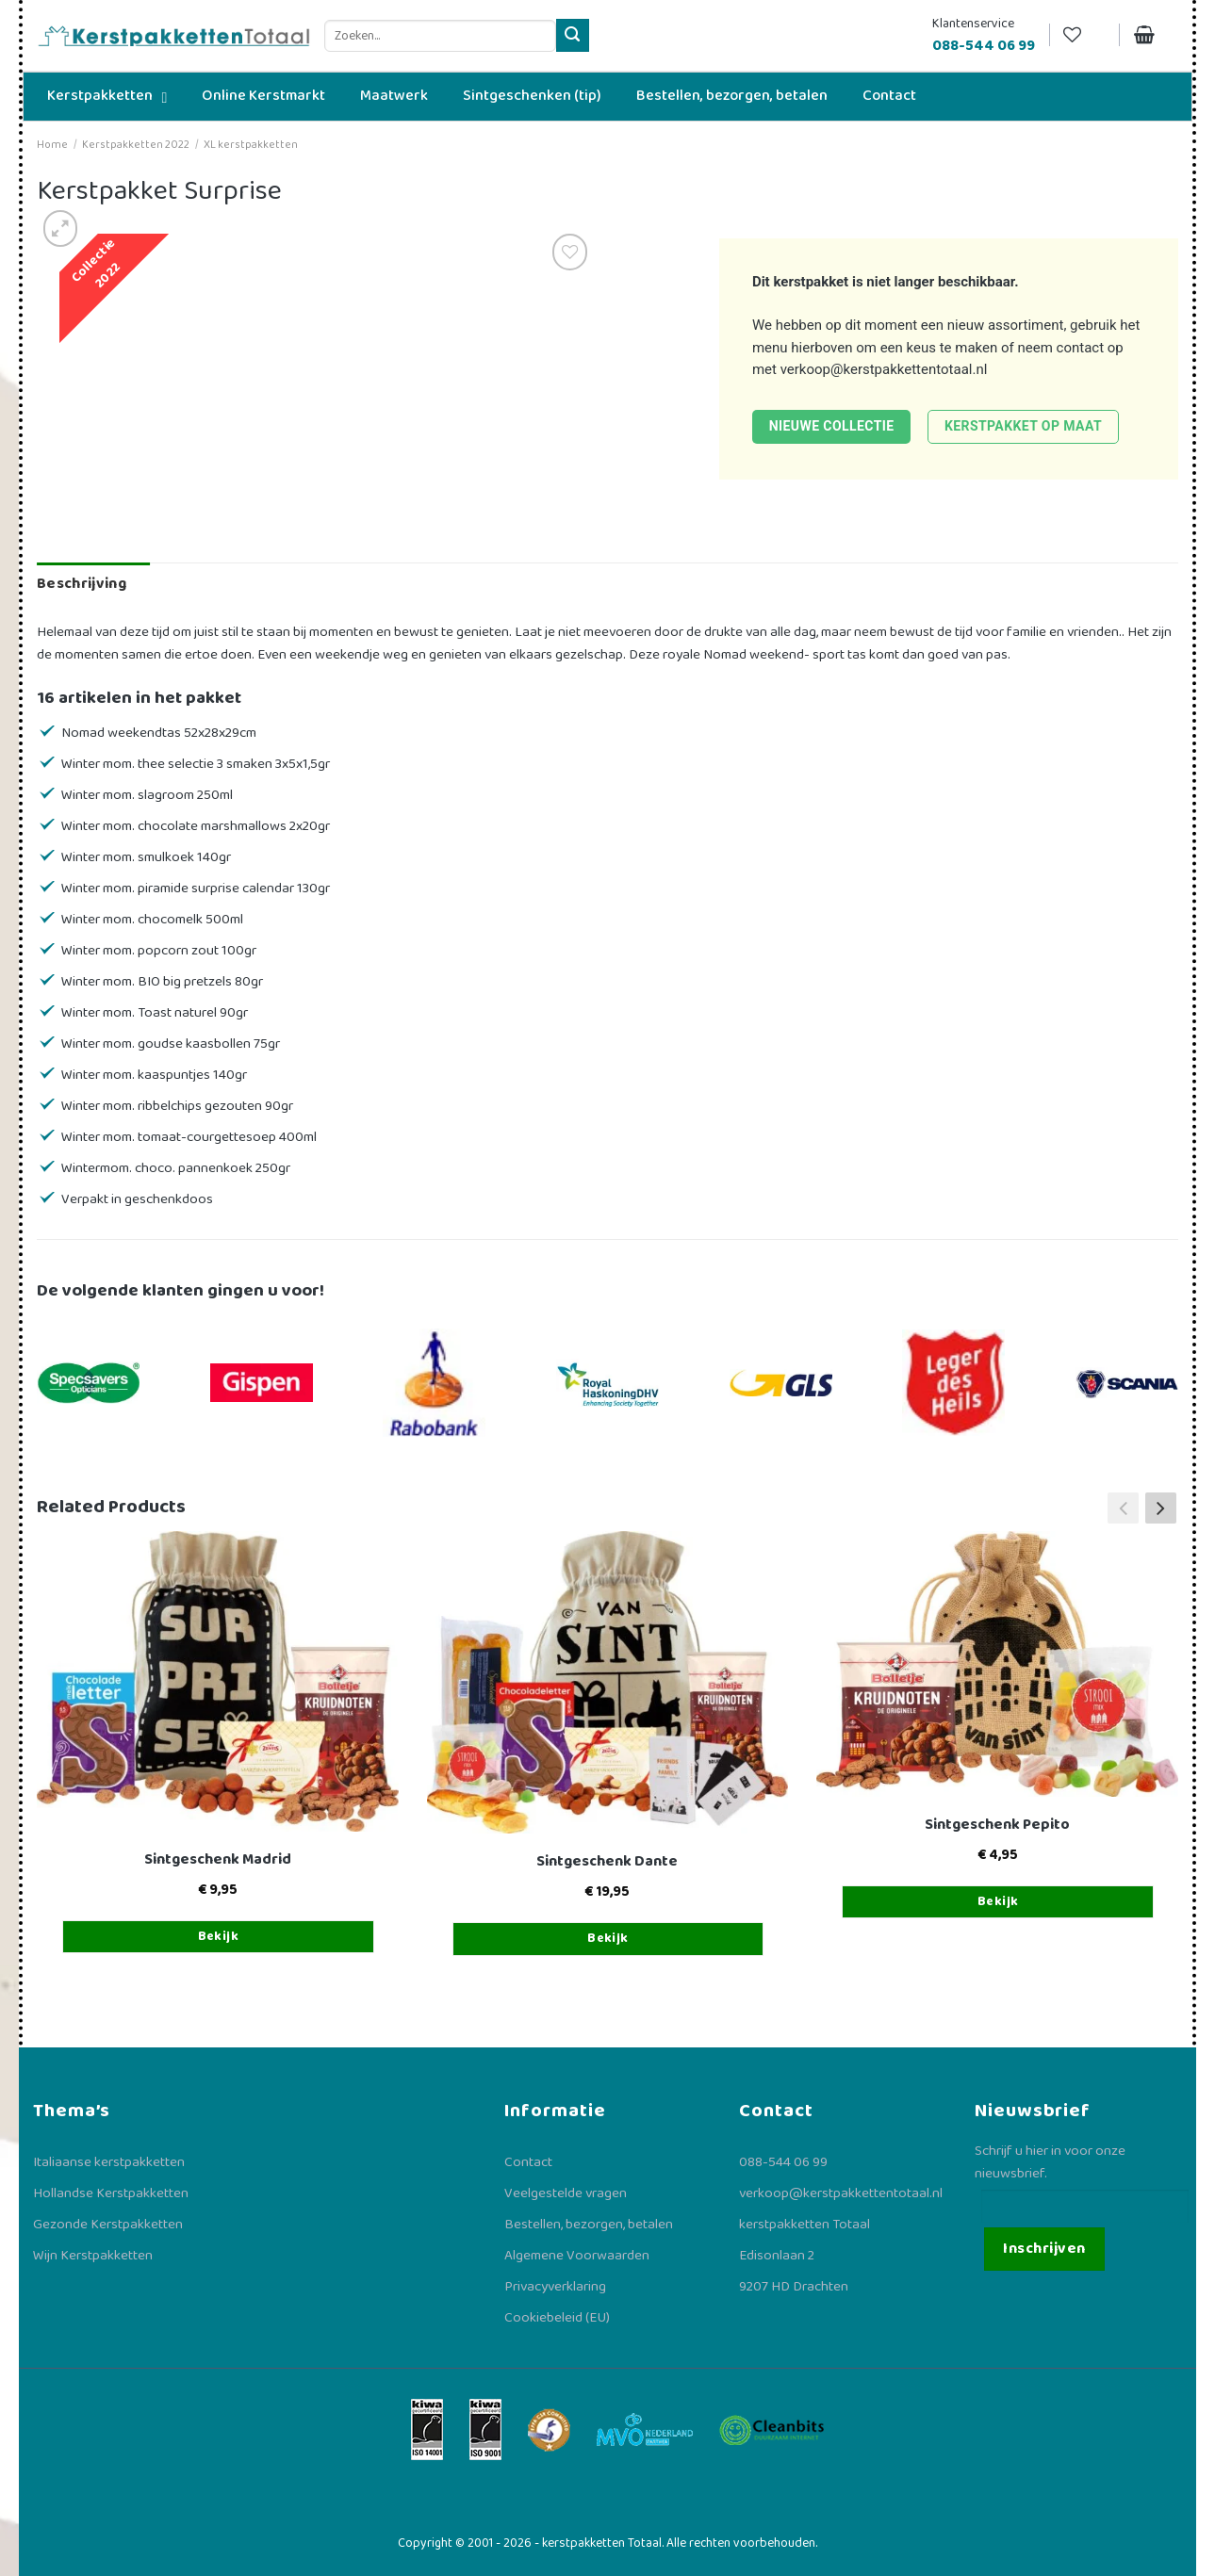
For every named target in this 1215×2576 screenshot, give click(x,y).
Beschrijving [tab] (81, 583)
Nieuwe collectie (832, 425)
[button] (1161, 1507)
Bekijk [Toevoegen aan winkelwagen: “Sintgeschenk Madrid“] (218, 1936)
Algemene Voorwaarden (576, 2255)
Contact (528, 2162)
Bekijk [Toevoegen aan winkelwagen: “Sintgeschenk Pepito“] (998, 1901)
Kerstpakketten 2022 (135, 145)
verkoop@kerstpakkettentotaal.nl (884, 369)
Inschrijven (1044, 2248)
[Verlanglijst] (1084, 35)
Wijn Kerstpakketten (93, 2255)
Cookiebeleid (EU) (557, 2318)
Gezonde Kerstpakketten (108, 2224)
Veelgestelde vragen (565, 2193)
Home (52, 145)
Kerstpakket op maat (1023, 425)
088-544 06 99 (783, 2162)
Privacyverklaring (555, 2286)
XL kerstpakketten (251, 145)
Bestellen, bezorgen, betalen (588, 2224)
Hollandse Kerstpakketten (111, 2193)
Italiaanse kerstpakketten (109, 2162)
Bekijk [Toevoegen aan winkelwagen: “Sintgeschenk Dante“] (608, 1938)
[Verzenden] (572, 35)
